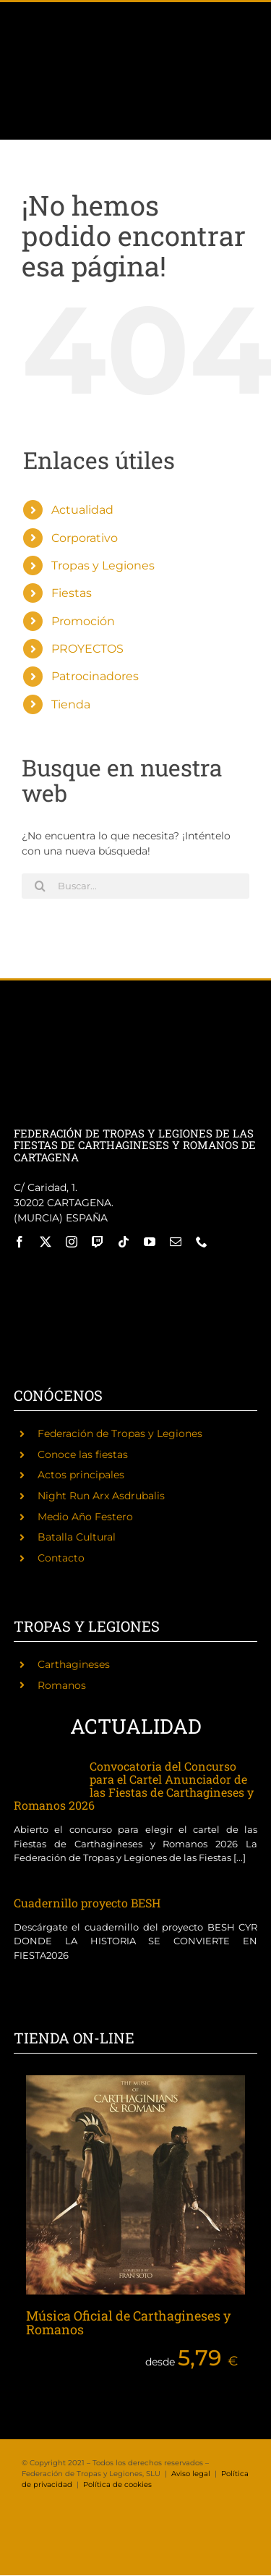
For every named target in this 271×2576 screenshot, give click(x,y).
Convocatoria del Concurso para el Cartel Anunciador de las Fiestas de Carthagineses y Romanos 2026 (134, 1785)
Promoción (83, 621)
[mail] (175, 1241)
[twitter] (45, 1241)
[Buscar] (40, 886)
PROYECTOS (87, 649)
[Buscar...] (135, 886)
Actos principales (81, 1474)
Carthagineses (74, 1664)
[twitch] (97, 1241)
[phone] (201, 1241)
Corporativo (84, 538)
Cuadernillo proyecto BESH (87, 1902)
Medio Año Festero (85, 1516)
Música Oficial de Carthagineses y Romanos (128, 2323)
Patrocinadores (95, 676)
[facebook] (19, 1241)
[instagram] (71, 1241)
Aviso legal (190, 2473)
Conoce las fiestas (83, 1454)
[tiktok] (123, 1241)
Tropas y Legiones (103, 565)
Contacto (61, 1557)
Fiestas (71, 593)
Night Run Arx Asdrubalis (101, 1495)
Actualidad (82, 510)
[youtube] (149, 1241)
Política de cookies (117, 2484)
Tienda (70, 704)
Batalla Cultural (77, 1536)
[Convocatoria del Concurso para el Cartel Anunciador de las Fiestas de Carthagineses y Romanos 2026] (44, 1775)
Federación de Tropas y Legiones (120, 1433)
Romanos (62, 1685)
